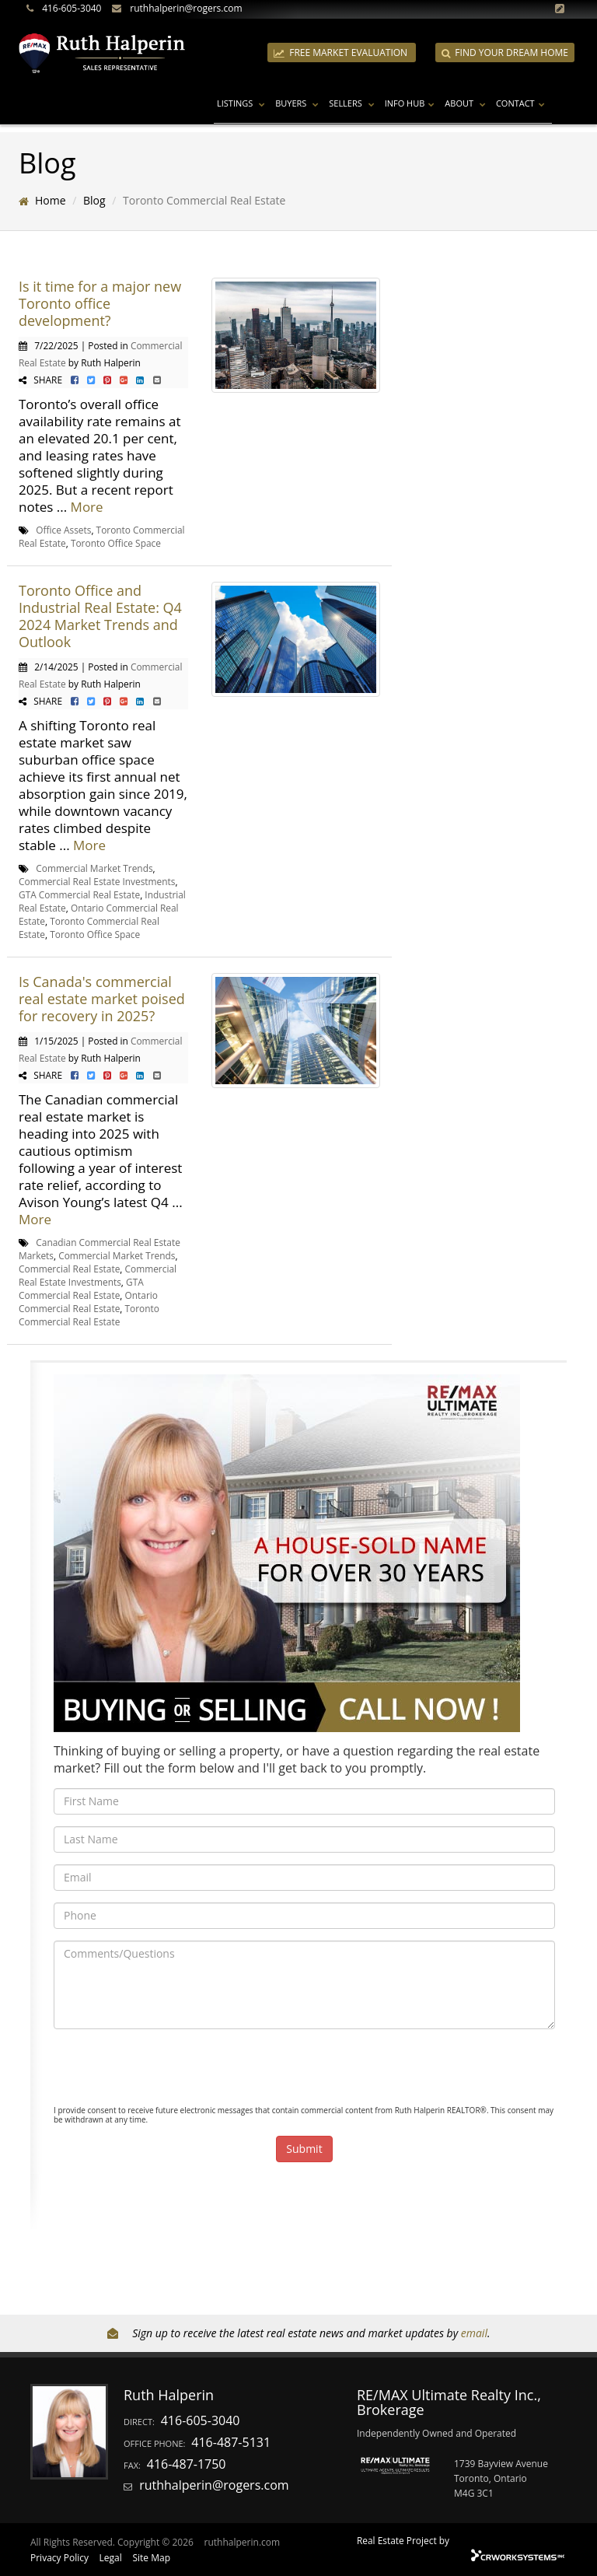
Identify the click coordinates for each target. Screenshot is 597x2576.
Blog (94, 200)
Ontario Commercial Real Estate (88, 1301)
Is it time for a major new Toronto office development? (100, 303)
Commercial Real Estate (69, 1268)
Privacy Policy (59, 2557)
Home (50, 200)
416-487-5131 (231, 2442)
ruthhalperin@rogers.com (186, 8)
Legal (111, 2557)
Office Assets (63, 529)
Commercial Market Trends (94, 868)
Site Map (151, 2557)
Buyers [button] (299, 103)
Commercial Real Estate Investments (97, 881)
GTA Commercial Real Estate (79, 894)
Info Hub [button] (412, 103)
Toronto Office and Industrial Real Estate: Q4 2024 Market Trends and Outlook (100, 616)
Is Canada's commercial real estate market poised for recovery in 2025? (102, 998)
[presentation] (172, 2071)
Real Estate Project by (403, 2540)
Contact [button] (522, 103)
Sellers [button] (353, 103)
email (474, 2333)
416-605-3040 (71, 8)
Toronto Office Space (116, 543)
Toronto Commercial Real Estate (89, 1315)
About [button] (467, 103)
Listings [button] (243, 103)
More (87, 507)
